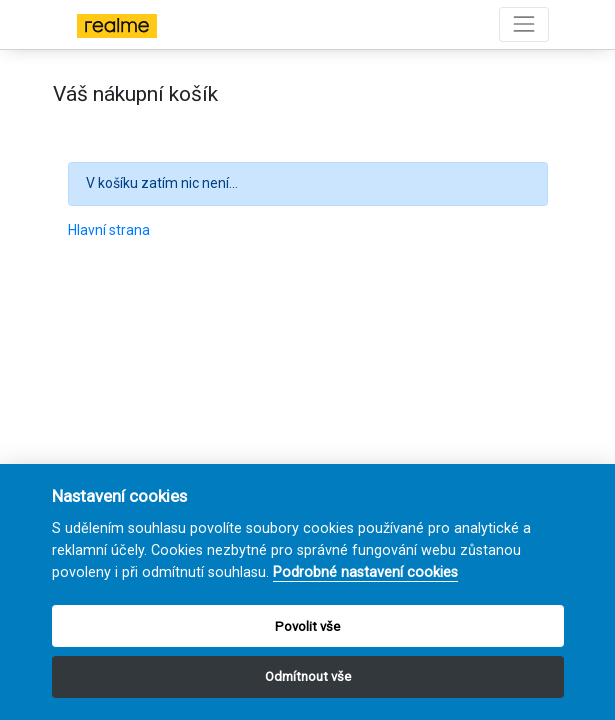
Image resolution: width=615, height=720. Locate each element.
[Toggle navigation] (523, 24)
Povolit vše (307, 626)
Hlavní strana (109, 230)
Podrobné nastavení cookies (365, 572)
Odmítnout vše (308, 676)
